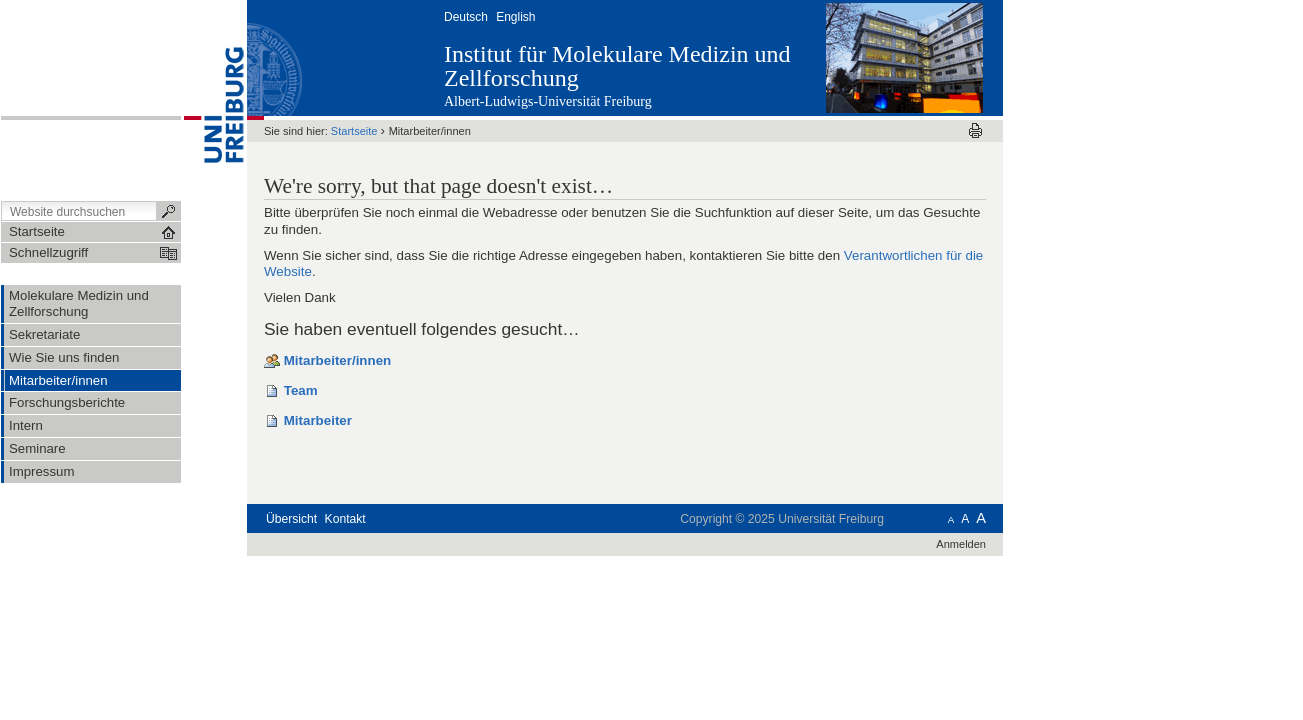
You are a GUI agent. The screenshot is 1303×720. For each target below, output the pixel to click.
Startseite (354, 131)
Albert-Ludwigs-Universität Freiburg (548, 101)
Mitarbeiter (318, 420)
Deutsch (466, 17)
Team (301, 390)
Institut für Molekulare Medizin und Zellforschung (617, 66)
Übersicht (291, 519)
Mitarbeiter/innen (338, 360)
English (515, 17)
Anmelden (961, 544)
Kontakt (345, 519)
